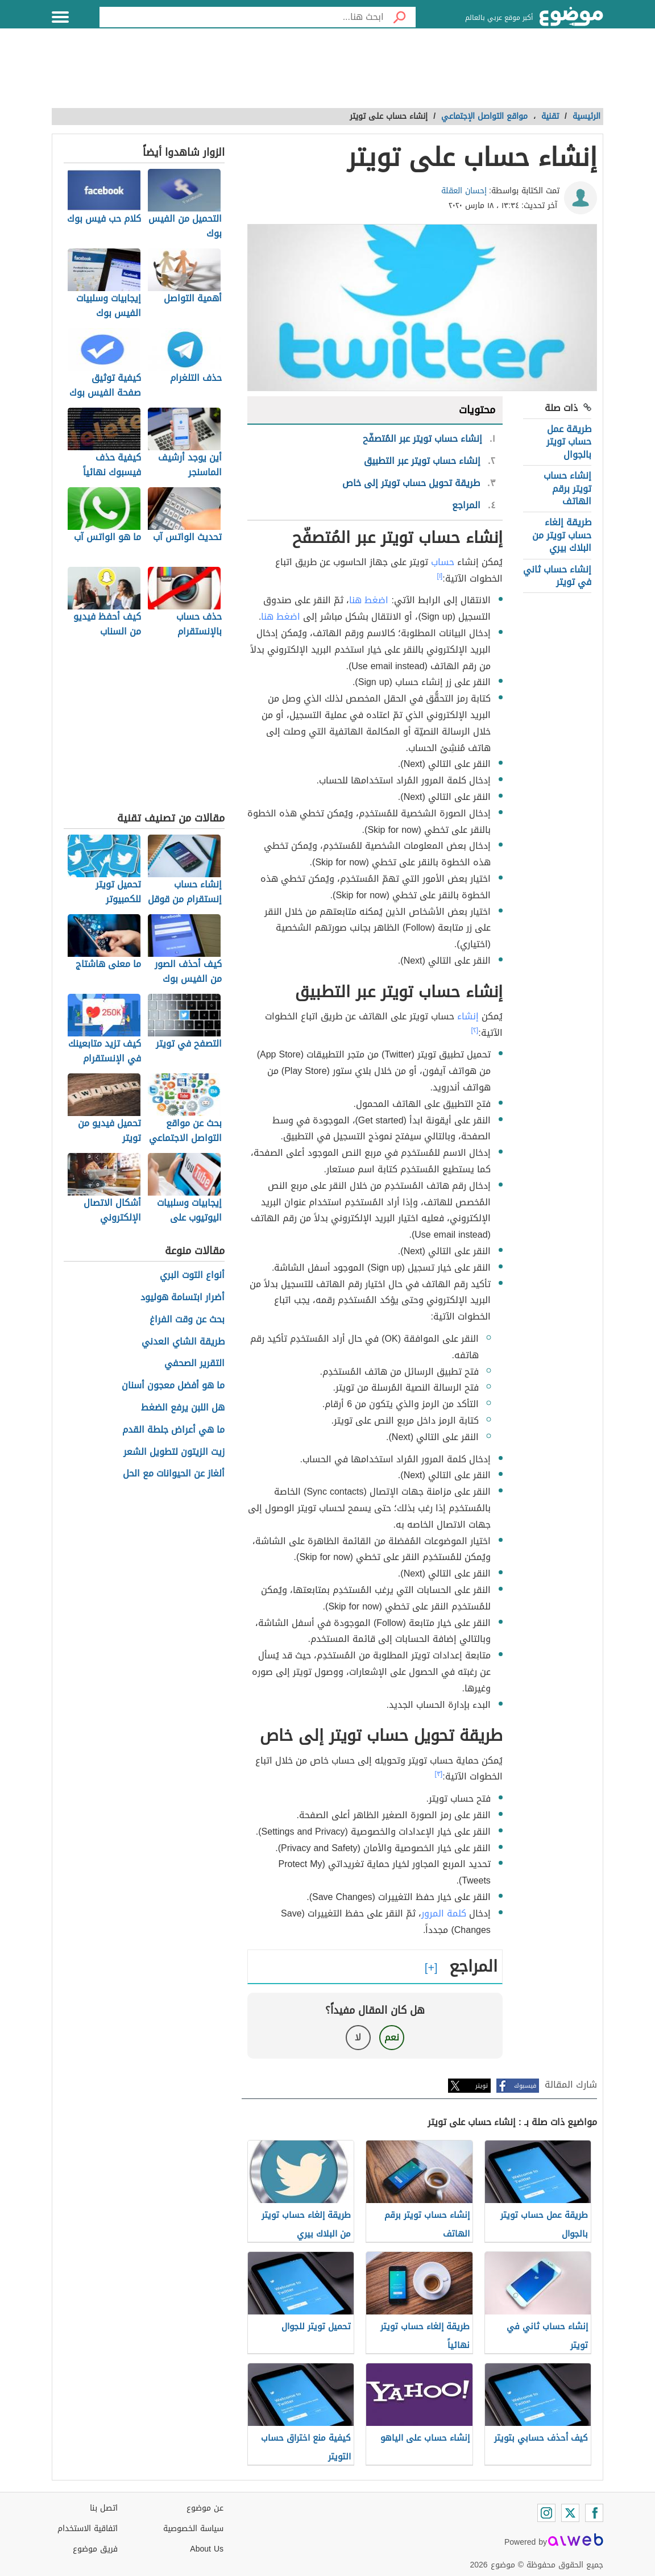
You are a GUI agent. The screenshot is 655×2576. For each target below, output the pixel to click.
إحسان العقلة (464, 190)
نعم (391, 2037)
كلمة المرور (443, 1913)
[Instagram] (546, 2513)
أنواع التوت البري (192, 1275)
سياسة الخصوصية (193, 2528)
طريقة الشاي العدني (183, 1342)
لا (358, 2037)
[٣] (439, 1774)
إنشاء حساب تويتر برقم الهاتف (567, 488)
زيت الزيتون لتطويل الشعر (174, 1452)
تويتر (481, 2086)
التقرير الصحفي (194, 1363)
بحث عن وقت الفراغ (187, 1320)
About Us (206, 2549)
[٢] (475, 1030)
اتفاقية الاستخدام (87, 2528)
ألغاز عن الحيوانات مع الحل (174, 1474)
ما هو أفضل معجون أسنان (173, 1386)
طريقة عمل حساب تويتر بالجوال (568, 441)
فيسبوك (525, 2086)
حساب (442, 562)
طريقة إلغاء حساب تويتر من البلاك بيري (561, 535)
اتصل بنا (104, 2508)
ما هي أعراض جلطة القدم (173, 1430)
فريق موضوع (95, 2549)
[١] (440, 576)
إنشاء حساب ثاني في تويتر (557, 576)
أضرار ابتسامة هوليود (182, 1297)
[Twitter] (570, 2513)
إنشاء (468, 1016)
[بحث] (400, 17)
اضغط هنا (368, 600)
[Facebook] (594, 2513)
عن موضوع (204, 2508)
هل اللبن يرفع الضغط (183, 1408)
